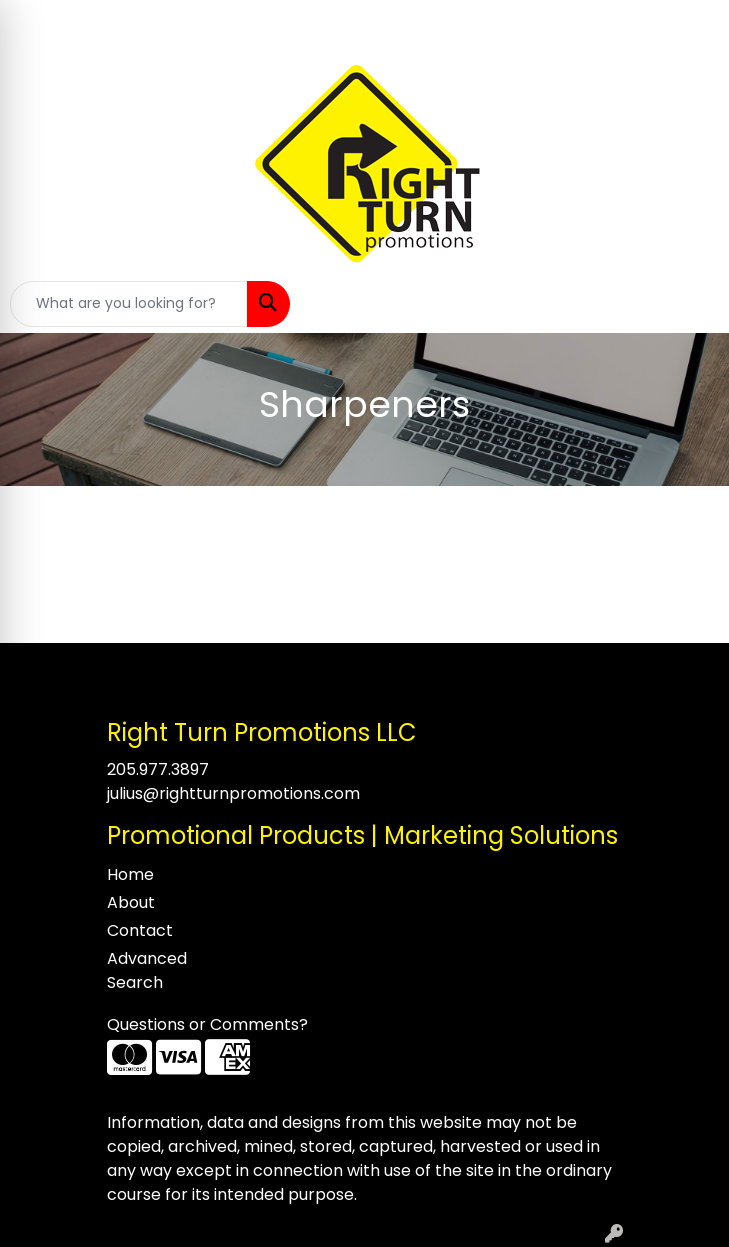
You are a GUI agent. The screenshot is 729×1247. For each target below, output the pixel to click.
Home (130, 874)
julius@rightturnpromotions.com (233, 793)
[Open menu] (689, 304)
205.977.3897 (158, 769)
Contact (140, 930)
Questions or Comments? (207, 1024)
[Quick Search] (129, 304)
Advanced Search (147, 970)
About (131, 902)
